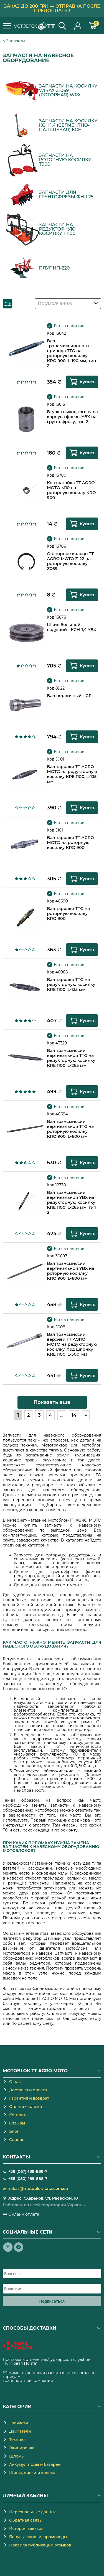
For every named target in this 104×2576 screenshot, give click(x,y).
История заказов (26, 2528)
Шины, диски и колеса (32, 2472)
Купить (87, 381)
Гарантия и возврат (29, 2098)
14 (74, 1415)
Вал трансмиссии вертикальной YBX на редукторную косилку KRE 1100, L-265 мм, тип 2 (71, 1202)
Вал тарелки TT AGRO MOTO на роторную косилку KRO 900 (70, 842)
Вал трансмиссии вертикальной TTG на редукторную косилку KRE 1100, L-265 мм (71, 1058)
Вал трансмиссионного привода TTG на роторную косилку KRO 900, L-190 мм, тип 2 (71, 353)
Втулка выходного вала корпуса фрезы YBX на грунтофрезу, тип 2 (72, 416)
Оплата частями (25, 2106)
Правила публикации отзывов (40, 2545)
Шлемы (17, 2456)
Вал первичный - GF (69, 695)
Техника (17, 2439)
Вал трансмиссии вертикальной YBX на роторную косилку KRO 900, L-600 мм (70, 1271)
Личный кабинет (78, 25)
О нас (15, 2081)
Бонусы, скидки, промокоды (38, 2536)
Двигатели (20, 2431)
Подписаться (52, 2301)
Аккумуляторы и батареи (35, 2464)
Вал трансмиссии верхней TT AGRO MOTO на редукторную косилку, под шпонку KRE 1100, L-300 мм (72, 1344)
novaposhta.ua (53, 2363)
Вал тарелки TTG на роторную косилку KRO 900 (68, 913)
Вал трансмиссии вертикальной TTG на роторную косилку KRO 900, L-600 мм (70, 1129)
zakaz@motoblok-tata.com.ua (38, 2188)
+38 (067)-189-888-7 (27, 2171)
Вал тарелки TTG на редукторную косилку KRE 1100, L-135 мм (71, 984)
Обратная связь (25, 2520)
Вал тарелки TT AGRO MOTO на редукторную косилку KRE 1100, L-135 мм (72, 774)
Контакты (19, 2114)
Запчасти (15, 40)
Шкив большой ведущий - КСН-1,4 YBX (71, 627)
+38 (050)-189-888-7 (27, 2178)
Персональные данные (33, 2511)
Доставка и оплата (28, 2089)
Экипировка (21, 2447)
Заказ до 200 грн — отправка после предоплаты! (52, 8)
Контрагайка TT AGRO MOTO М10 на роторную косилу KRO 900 (71, 490)
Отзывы (17, 2123)
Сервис (16, 2139)
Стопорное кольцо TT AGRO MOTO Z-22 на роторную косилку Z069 (70, 561)
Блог (14, 2131)
